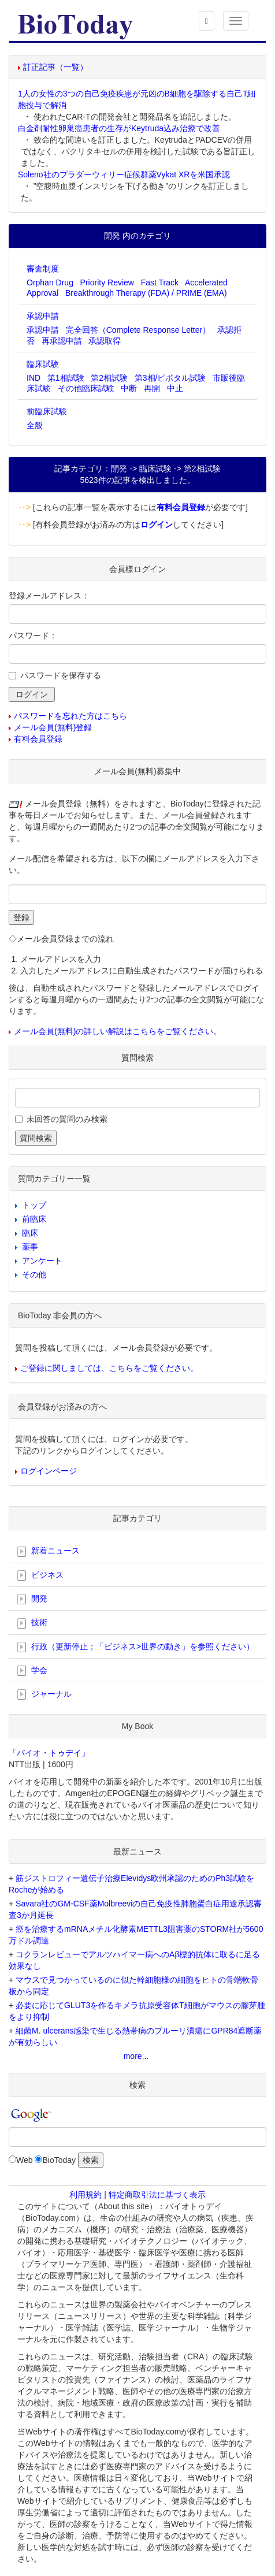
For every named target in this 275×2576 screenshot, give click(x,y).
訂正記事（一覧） (55, 67)
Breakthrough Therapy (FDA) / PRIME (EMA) (146, 293)
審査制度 (43, 268)
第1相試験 (65, 377)
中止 (175, 388)
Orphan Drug (50, 282)
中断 (129, 388)
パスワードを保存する (60, 675)
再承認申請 (62, 340)
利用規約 (85, 2194)
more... (136, 2056)
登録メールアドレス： (49, 595)
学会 (32, 1671)
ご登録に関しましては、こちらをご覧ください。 (109, 1368)
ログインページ (48, 1470)
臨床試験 (43, 364)
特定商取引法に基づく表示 (157, 2194)
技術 (32, 1623)
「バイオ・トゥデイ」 (49, 1752)
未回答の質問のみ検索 (67, 1119)
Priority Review (107, 282)
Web (24, 2160)
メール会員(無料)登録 (53, 727)
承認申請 (43, 316)
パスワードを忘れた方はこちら (70, 715)
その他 (34, 1274)
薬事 (30, 1246)
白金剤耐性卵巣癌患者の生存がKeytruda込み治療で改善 (119, 128)
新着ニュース (48, 1551)
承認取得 (104, 340)
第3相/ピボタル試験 (170, 377)
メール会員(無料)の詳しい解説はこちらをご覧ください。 (117, 1031)
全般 (35, 425)
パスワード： (33, 635)
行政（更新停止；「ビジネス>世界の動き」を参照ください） (135, 1647)
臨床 (30, 1232)
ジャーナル (44, 1694)
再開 (152, 388)
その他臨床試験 (86, 388)
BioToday (59, 2160)
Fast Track (160, 282)
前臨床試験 (47, 411)
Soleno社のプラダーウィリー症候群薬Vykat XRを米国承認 (124, 174)
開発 (32, 1599)
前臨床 (34, 1219)
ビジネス (40, 1575)
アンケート (42, 1260)
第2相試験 (109, 377)
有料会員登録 (38, 739)
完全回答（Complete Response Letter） (138, 329)
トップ (34, 1205)
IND (33, 377)
